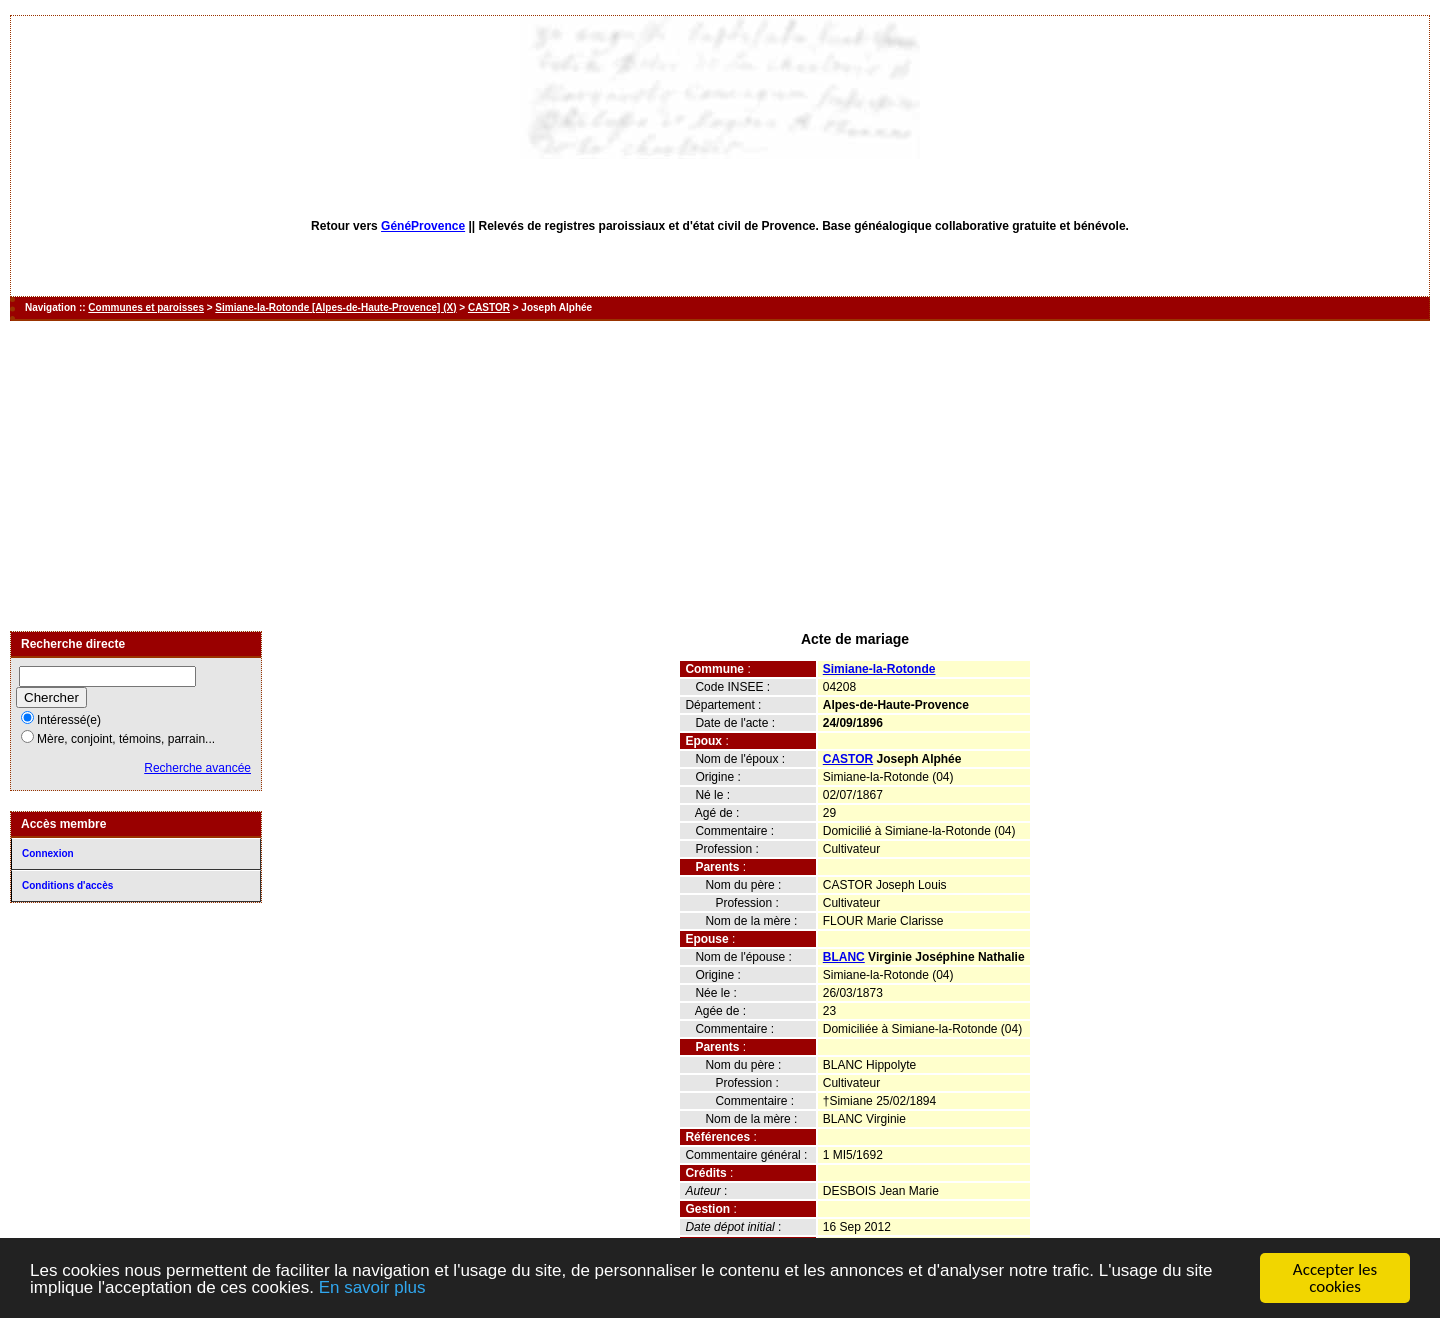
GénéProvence (423, 226)
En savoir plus (372, 1288)
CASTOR (489, 307)
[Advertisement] (720, 476)
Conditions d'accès (67, 885)
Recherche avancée (197, 768)
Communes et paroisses (146, 307)
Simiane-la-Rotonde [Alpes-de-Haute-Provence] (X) (335, 307)
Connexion (48, 853)
